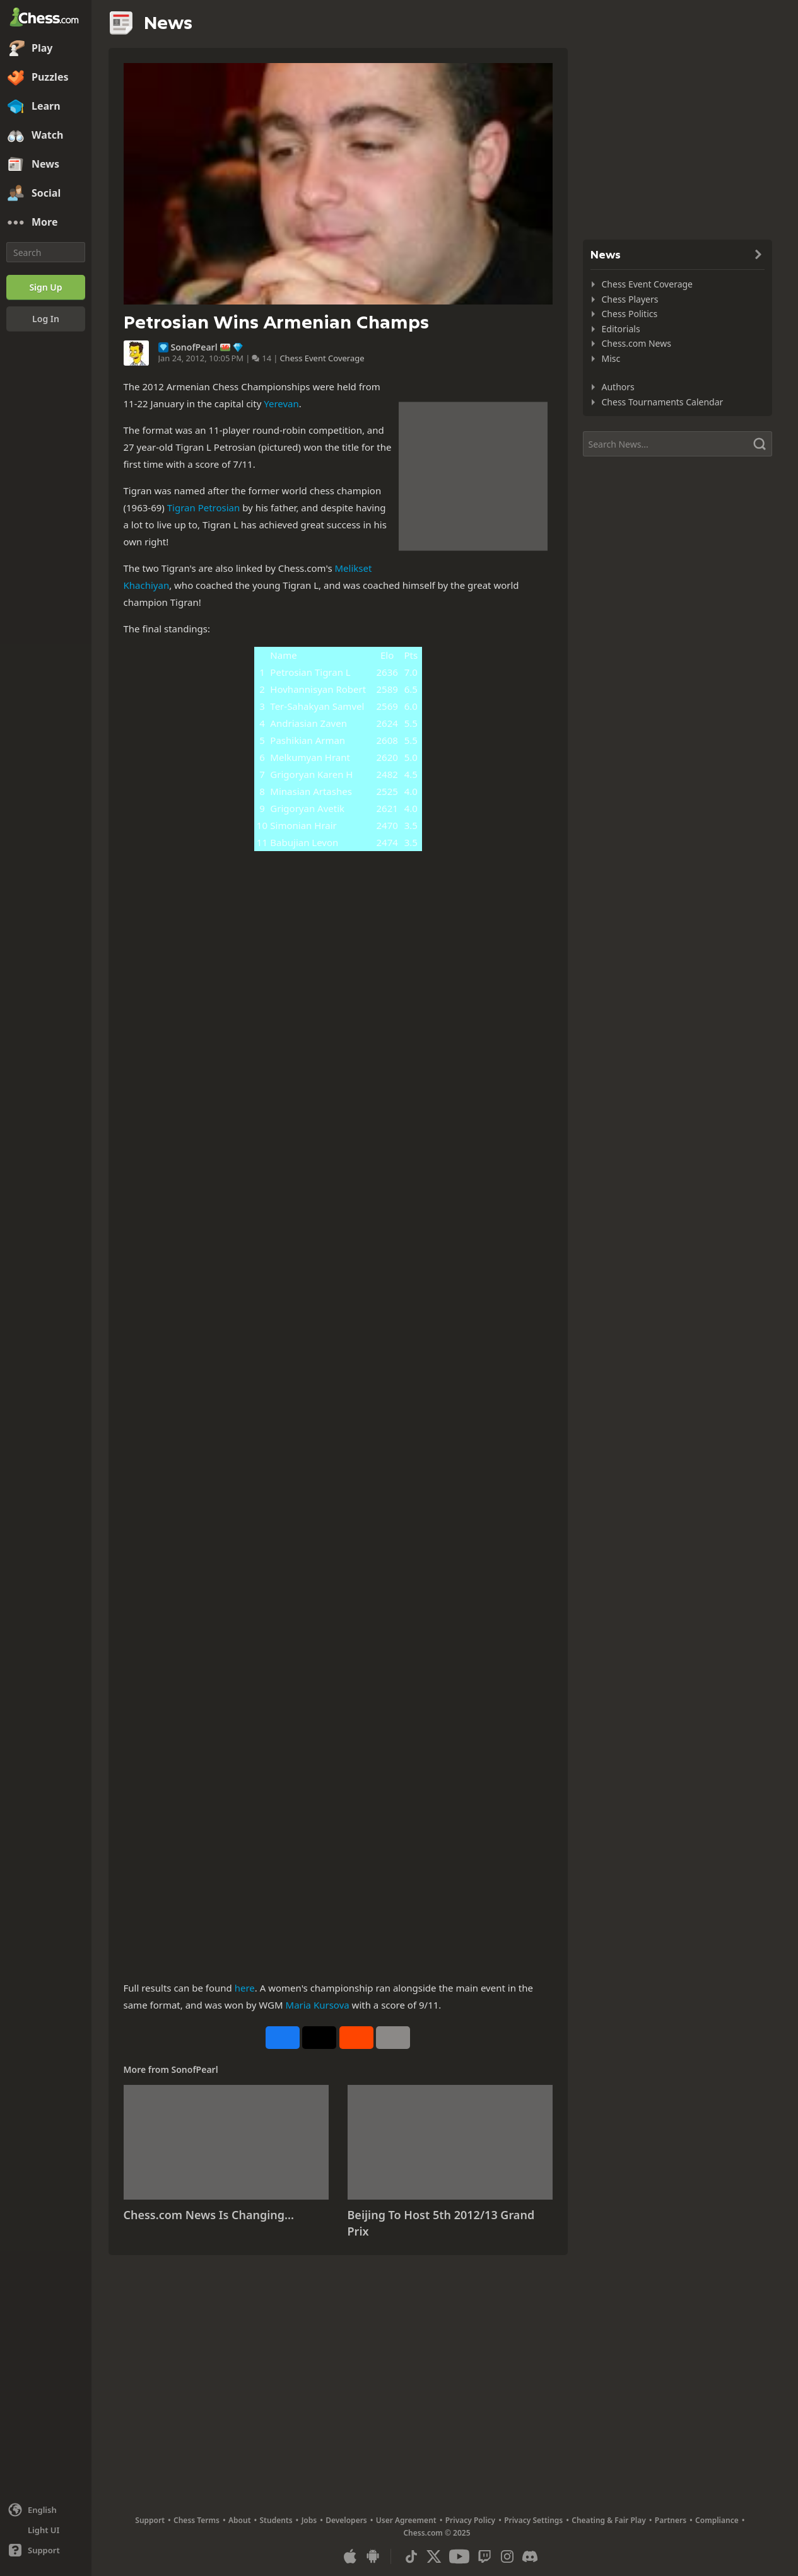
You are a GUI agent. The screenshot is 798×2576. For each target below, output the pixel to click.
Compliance (717, 2520)
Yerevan (281, 403)
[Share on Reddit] (356, 2037)
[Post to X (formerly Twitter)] (319, 2037)
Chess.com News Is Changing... (209, 2214)
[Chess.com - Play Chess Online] (45, 18)
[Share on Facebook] (283, 2037)
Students (276, 2520)
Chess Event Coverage (321, 358)
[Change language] (45, 2510)
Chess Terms (196, 2520)
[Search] (45, 252)
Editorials (621, 329)
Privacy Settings (533, 2520)
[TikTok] (411, 2556)
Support (150, 2520)
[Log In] (45, 319)
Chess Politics (630, 314)
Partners (670, 2520)
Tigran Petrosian (203, 507)
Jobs (309, 2520)
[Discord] (529, 2556)
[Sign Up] (45, 287)
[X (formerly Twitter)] (434, 2556)
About (239, 2520)
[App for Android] (372, 2556)
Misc (611, 358)
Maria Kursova (317, 2005)
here (245, 1987)
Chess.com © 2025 (436, 2532)
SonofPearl (194, 347)
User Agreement (406, 2520)
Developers (346, 2520)
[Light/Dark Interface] (45, 2530)
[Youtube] (459, 2556)
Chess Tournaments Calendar (663, 402)
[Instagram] (507, 2556)
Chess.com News (636, 343)
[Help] (45, 2550)
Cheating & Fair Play (609, 2520)
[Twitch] (484, 2556)
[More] (45, 222)
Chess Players (630, 299)
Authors (618, 387)
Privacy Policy (470, 2520)
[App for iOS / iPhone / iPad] (350, 2556)
